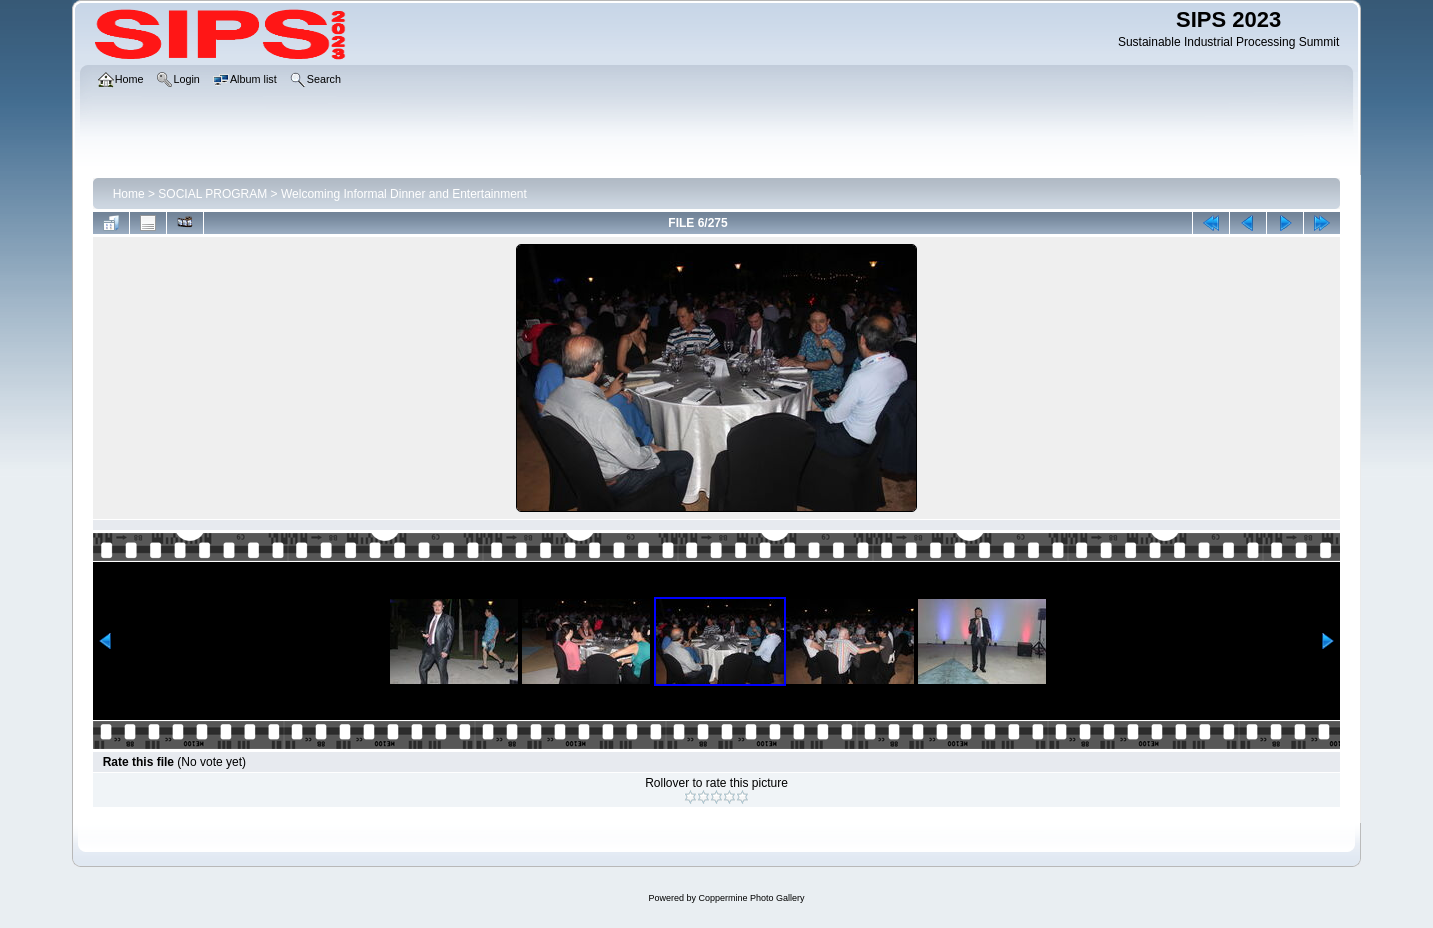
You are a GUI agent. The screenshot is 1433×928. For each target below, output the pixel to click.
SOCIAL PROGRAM (212, 194)
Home (129, 194)
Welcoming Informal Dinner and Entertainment (404, 194)
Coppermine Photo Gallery (751, 898)
